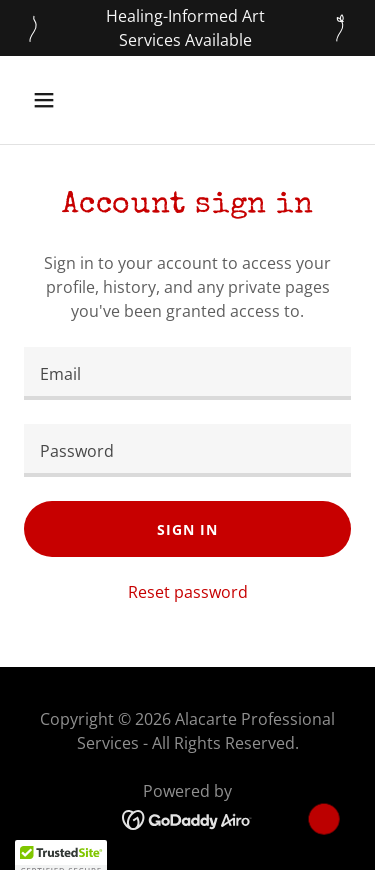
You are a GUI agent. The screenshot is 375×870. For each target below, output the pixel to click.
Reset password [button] (188, 592)
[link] (187, 818)
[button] (61, 100)
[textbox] (187, 373)
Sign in (187, 529)
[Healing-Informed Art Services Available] (187, 28)
